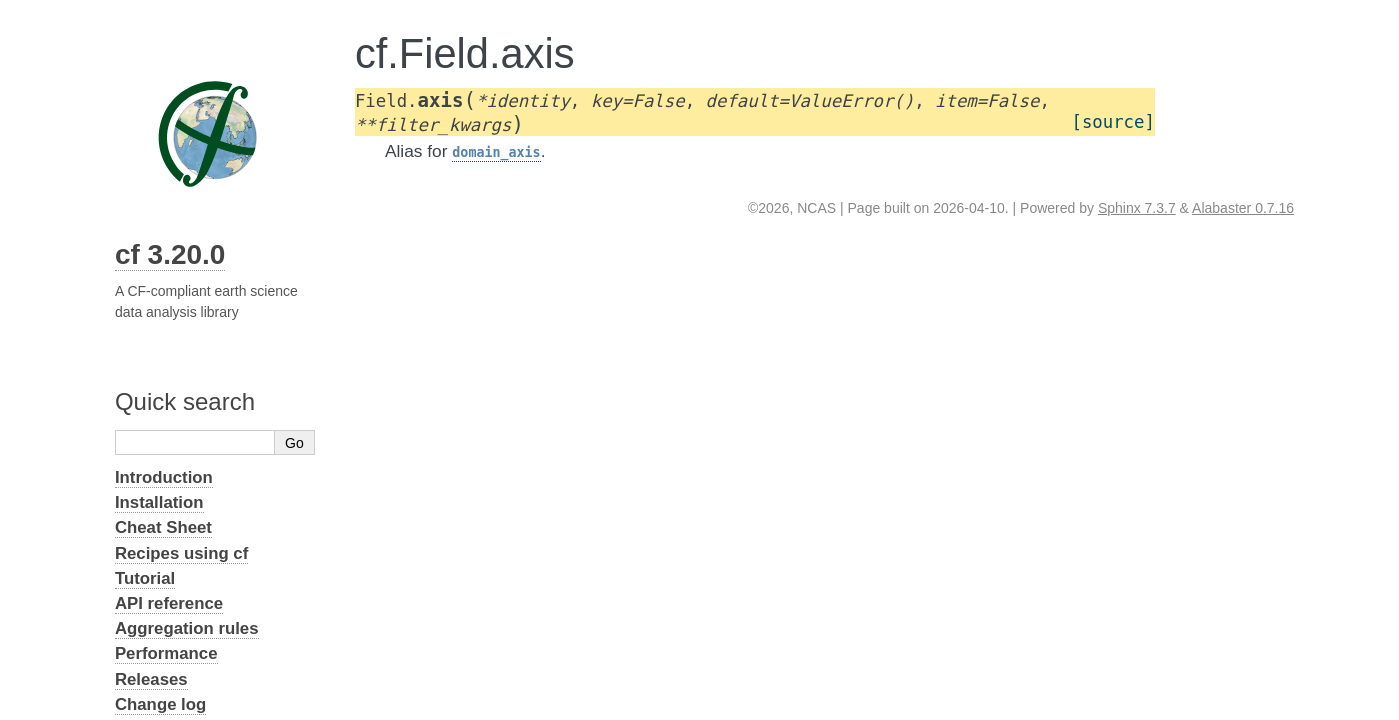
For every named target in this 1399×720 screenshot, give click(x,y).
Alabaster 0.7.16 (1243, 208)
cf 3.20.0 (170, 254)
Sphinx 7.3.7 (1137, 208)
